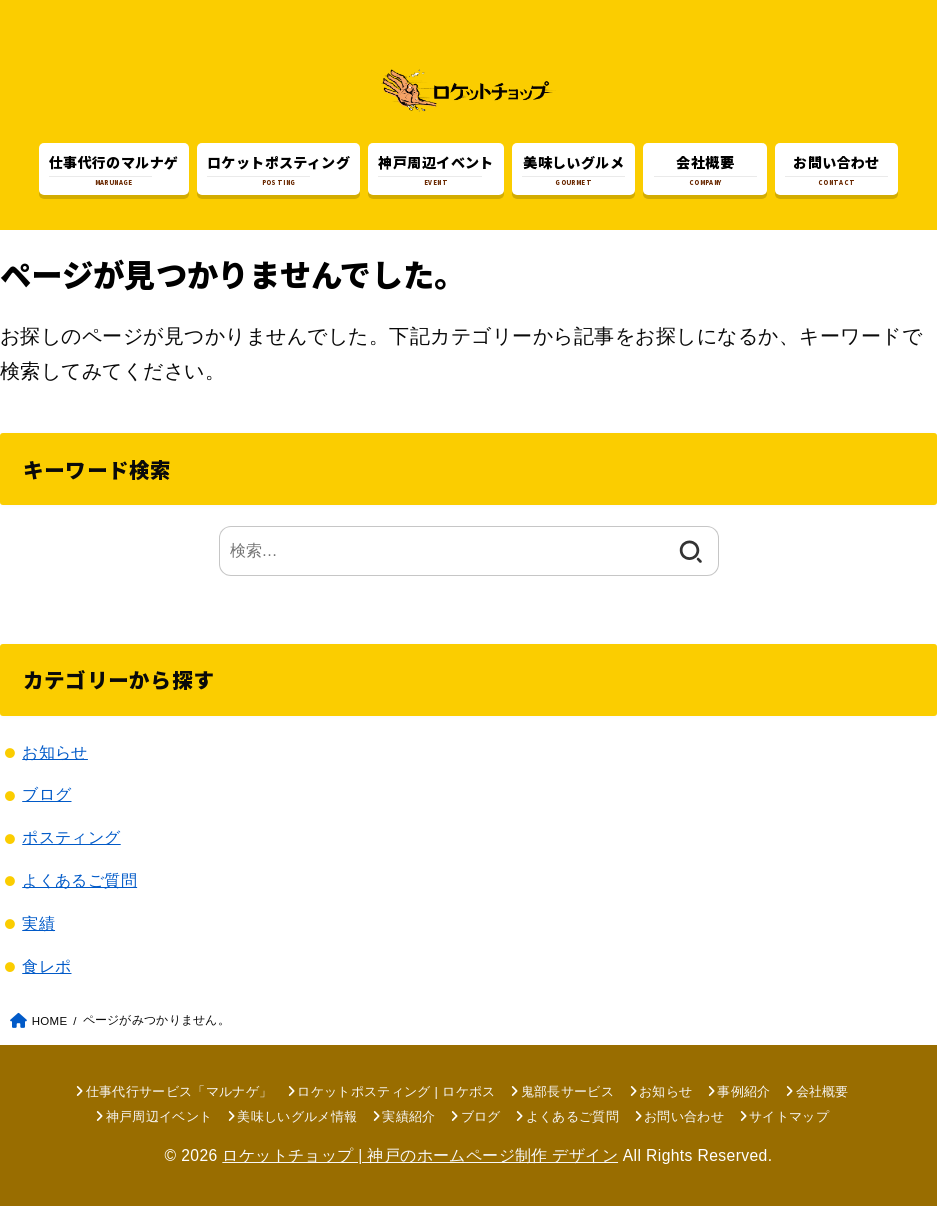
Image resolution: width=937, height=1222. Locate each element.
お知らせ (55, 768)
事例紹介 (743, 1107)
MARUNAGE (114, 171)
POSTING (278, 171)
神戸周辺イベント (159, 1132)
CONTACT (836, 171)
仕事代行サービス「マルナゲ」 (179, 1107)
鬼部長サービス (567, 1107)
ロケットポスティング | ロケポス (396, 1107)
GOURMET (573, 171)
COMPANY (705, 171)
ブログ (46, 811)
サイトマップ (789, 1132)
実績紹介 (408, 1132)
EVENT (435, 171)
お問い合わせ (684, 1132)
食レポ (46, 982)
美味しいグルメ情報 (297, 1132)
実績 (38, 940)
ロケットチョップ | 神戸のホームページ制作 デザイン (420, 1172)
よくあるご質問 (79, 897)
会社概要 (822, 1107)
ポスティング (71, 854)
